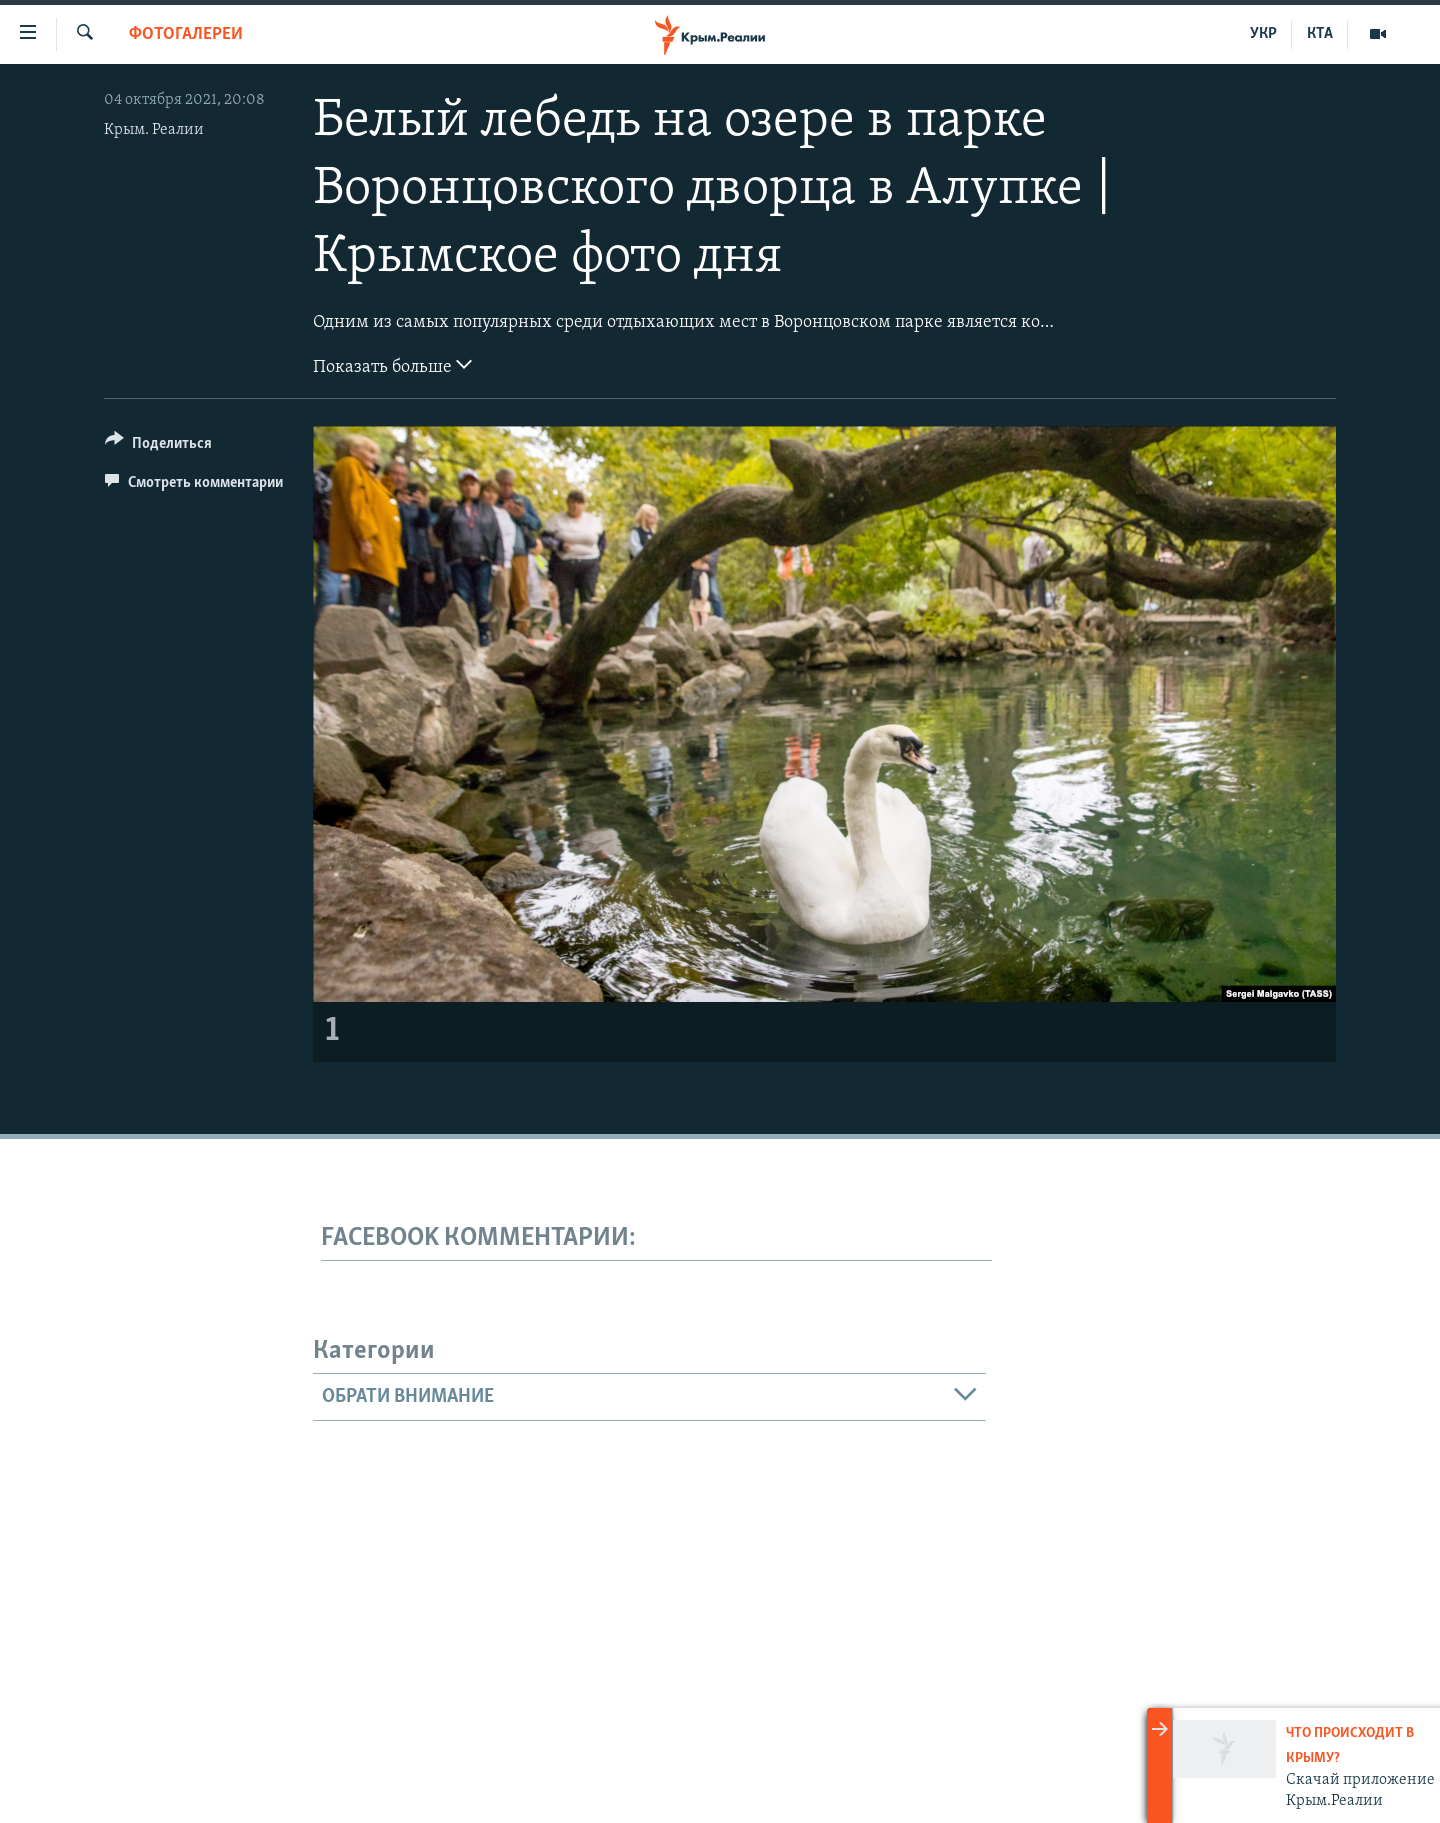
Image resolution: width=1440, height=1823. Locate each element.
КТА (1320, 34)
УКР (1263, 34)
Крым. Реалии (154, 130)
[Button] (158, 446)
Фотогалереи (186, 34)
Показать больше (392, 365)
